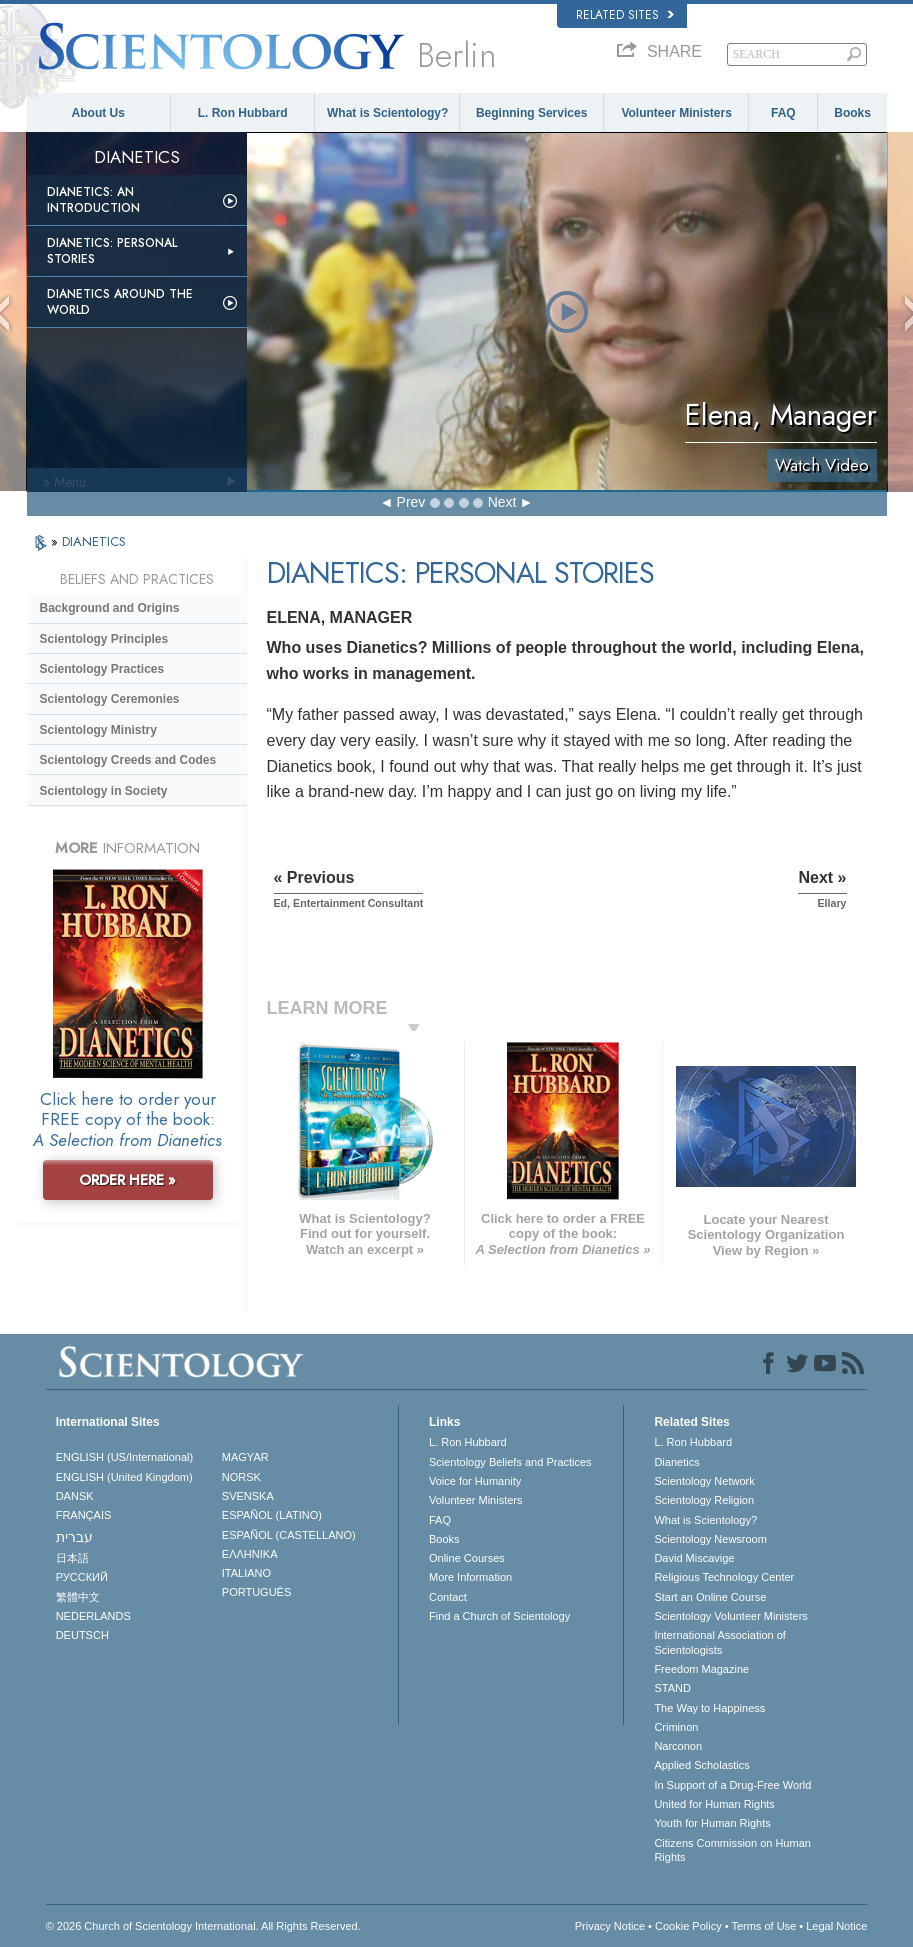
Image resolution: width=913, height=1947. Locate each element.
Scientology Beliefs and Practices (510, 1462)
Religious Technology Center (724, 1577)
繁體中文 (78, 1597)
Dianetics (676, 1462)
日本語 (72, 1558)
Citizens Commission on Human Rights (732, 1850)
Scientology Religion (704, 1500)
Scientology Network (704, 1481)
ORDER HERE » (127, 1180)
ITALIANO (246, 1573)
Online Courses (467, 1558)
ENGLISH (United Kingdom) (124, 1477)
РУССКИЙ (82, 1577)
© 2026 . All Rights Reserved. (203, 1926)
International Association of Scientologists (719, 1642)
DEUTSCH (82, 1635)
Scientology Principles (104, 639)
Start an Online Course (710, 1597)
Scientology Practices (102, 669)
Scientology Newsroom (710, 1539)
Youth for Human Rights (712, 1823)
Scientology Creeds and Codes (128, 760)
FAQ (783, 113)
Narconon (678, 1746)
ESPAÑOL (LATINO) (272, 1515)
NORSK (241, 1477)
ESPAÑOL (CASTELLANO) (289, 1535)
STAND (672, 1688)
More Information (470, 1577)
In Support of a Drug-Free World (732, 1785)
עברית (74, 1537)
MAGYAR (245, 1457)
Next (502, 502)
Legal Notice (836, 1926)
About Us (98, 113)
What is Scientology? (387, 113)
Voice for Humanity (475, 1481)
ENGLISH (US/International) (125, 1457)
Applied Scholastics (701, 1765)
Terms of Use (763, 1926)
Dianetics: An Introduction (93, 200)
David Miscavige (694, 1558)
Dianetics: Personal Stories (112, 251)
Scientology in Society (104, 791)
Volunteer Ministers (676, 113)
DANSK (75, 1496)
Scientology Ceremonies (110, 699)
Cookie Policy (688, 1926)
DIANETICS (94, 541)
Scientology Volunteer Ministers (730, 1616)
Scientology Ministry (98, 730)
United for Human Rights (714, 1804)
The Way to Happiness (709, 1708)
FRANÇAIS (84, 1515)
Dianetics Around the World (120, 302)
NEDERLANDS (93, 1616)
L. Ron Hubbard (243, 113)
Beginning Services (531, 113)
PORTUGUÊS (256, 1592)
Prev (411, 502)
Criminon (676, 1727)
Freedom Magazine (701, 1669)
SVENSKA (248, 1496)
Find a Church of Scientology (499, 1616)
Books (852, 113)
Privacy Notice (610, 1926)
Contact (448, 1597)
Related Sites (625, 15)
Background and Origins (110, 608)
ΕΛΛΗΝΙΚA (250, 1554)
